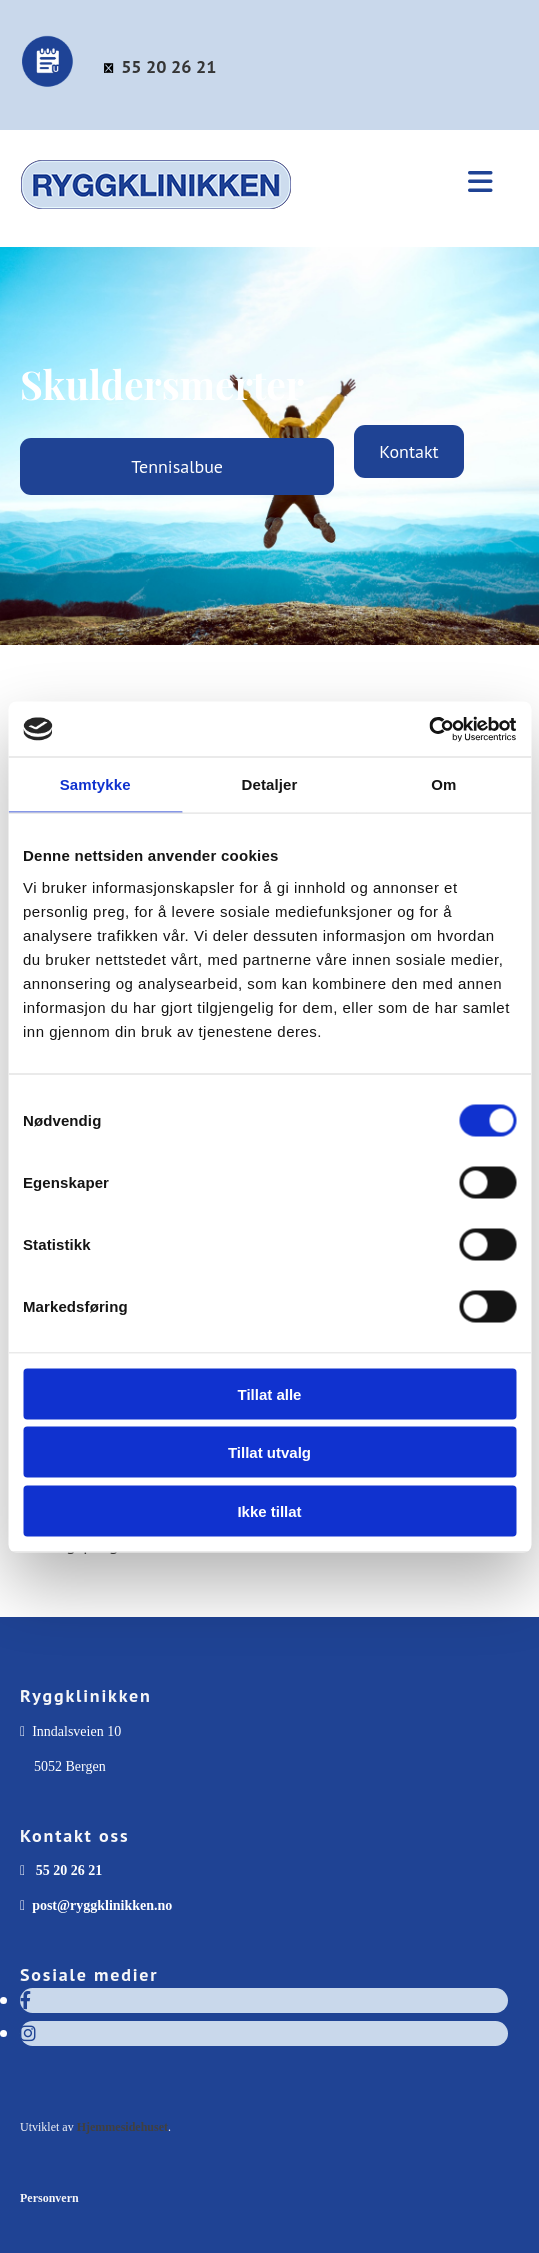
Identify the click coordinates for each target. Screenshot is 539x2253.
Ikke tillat (269, 1510)
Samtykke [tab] (95, 784)
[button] (477, 183)
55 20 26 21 (168, 66)
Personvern (49, 2198)
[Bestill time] (49, 83)
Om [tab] (443, 784)
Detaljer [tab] (270, 784)
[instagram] (28, 2034)
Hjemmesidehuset (122, 2127)
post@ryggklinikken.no (102, 1905)
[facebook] (25, 2001)
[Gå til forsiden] (197, 219)
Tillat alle (270, 1393)
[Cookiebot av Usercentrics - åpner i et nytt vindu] (428, 729)
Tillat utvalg (269, 1452)
